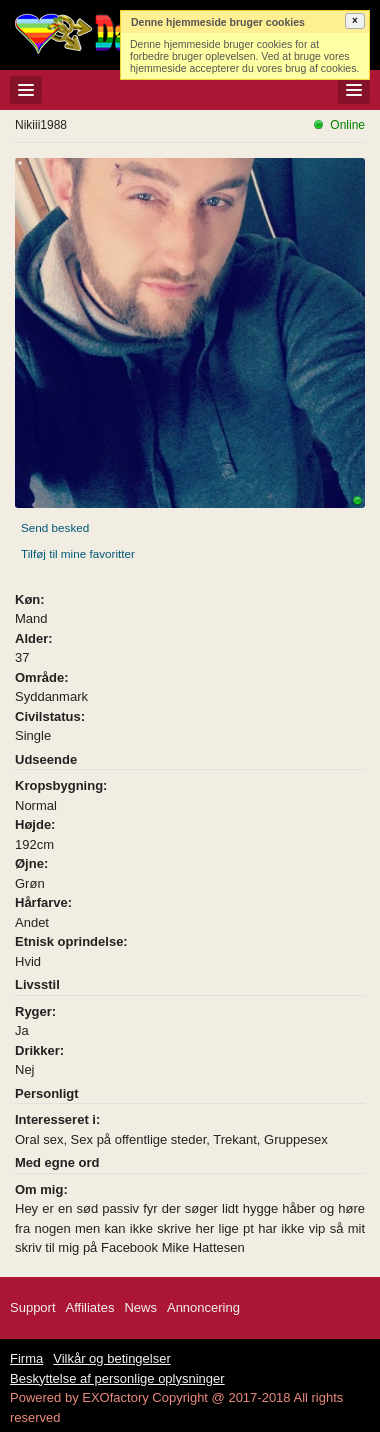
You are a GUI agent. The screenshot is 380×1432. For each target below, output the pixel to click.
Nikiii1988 (41, 125)
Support (33, 1307)
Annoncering (203, 1307)
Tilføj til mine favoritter (78, 553)
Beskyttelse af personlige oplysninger (117, 1378)
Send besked (55, 527)
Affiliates (90, 1307)
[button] (355, 21)
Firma (26, 1358)
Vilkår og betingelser (112, 1358)
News (140, 1307)
